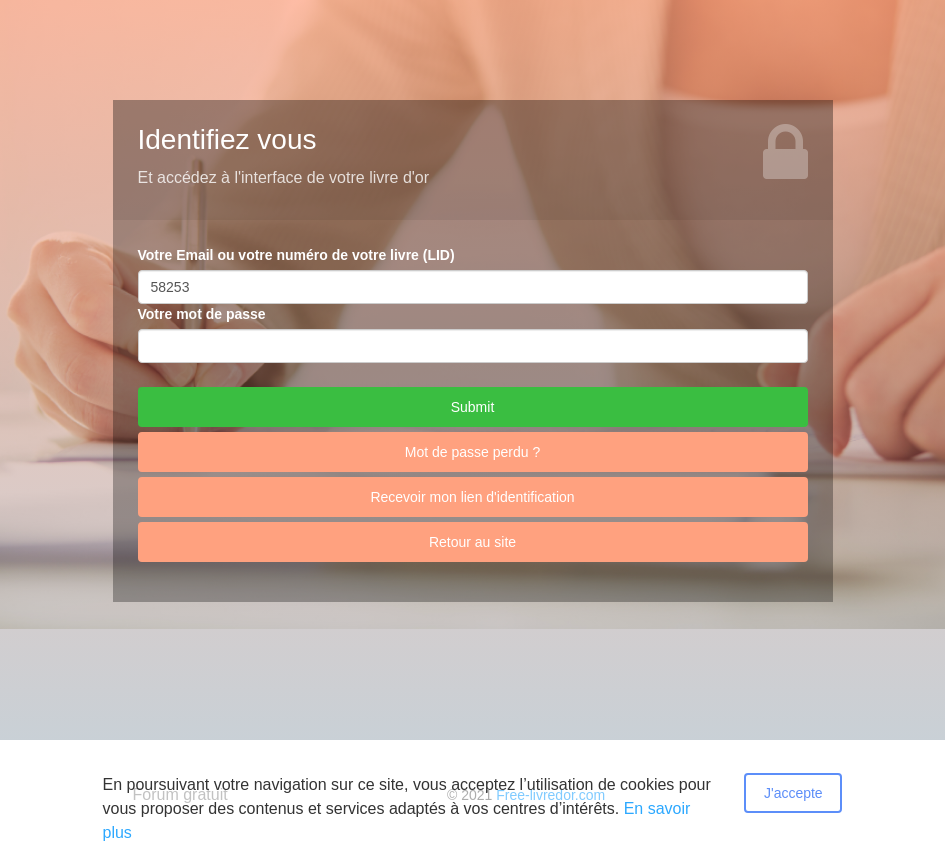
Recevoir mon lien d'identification (472, 497)
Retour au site (472, 542)
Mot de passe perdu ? (472, 452)
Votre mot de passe (202, 314)
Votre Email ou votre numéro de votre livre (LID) (296, 255)
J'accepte (793, 793)
